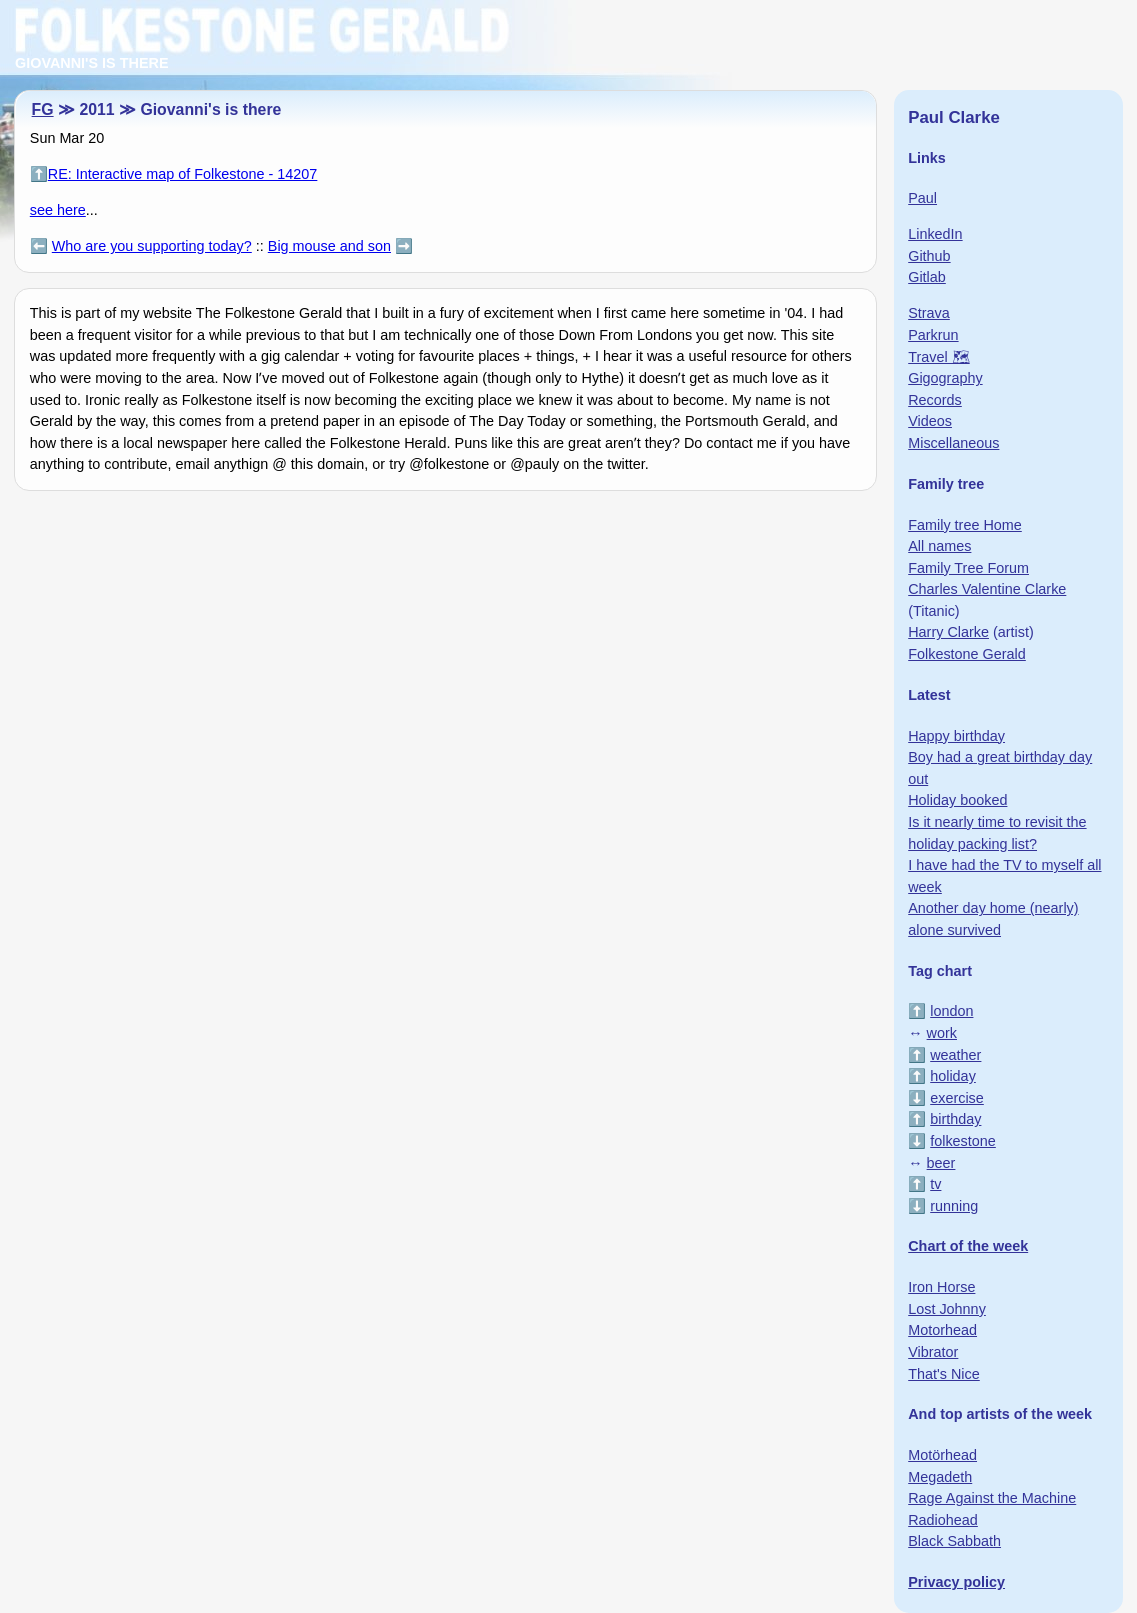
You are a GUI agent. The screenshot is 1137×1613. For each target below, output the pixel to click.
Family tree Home (965, 525)
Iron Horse (941, 1287)
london (951, 1011)
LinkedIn (935, 234)
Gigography (945, 378)
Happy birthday (956, 736)
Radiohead (943, 1520)
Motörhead (942, 1455)
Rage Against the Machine (992, 1498)
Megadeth (940, 1477)
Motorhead (942, 1330)
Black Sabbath (954, 1541)
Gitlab (927, 277)
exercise (957, 1098)
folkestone (963, 1141)
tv (935, 1184)
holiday (953, 1076)
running (954, 1206)
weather (955, 1055)
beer (941, 1163)
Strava (929, 313)
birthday (955, 1119)
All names (939, 546)
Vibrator (933, 1352)
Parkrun (933, 335)
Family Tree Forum (968, 568)
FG (43, 109)
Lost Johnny (947, 1309)
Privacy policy (956, 1582)
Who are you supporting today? (152, 246)
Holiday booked (957, 800)
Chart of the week (968, 1246)
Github (929, 256)
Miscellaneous (953, 443)
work (942, 1033)
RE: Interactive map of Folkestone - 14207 (183, 174)
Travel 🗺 (938, 357)
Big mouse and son (329, 246)
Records (935, 400)
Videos (930, 421)
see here (58, 210)
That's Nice (944, 1374)
